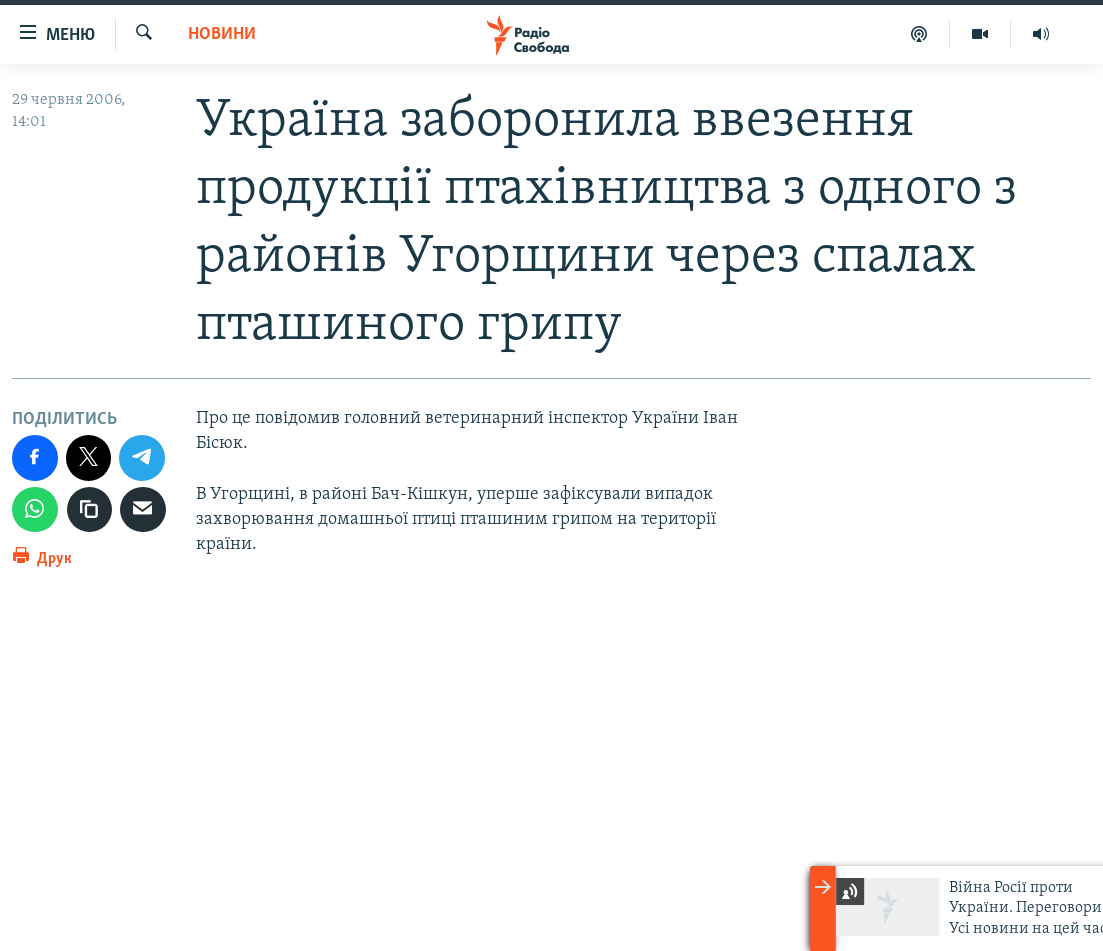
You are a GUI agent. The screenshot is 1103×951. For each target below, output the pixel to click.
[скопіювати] (90, 510)
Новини (222, 34)
